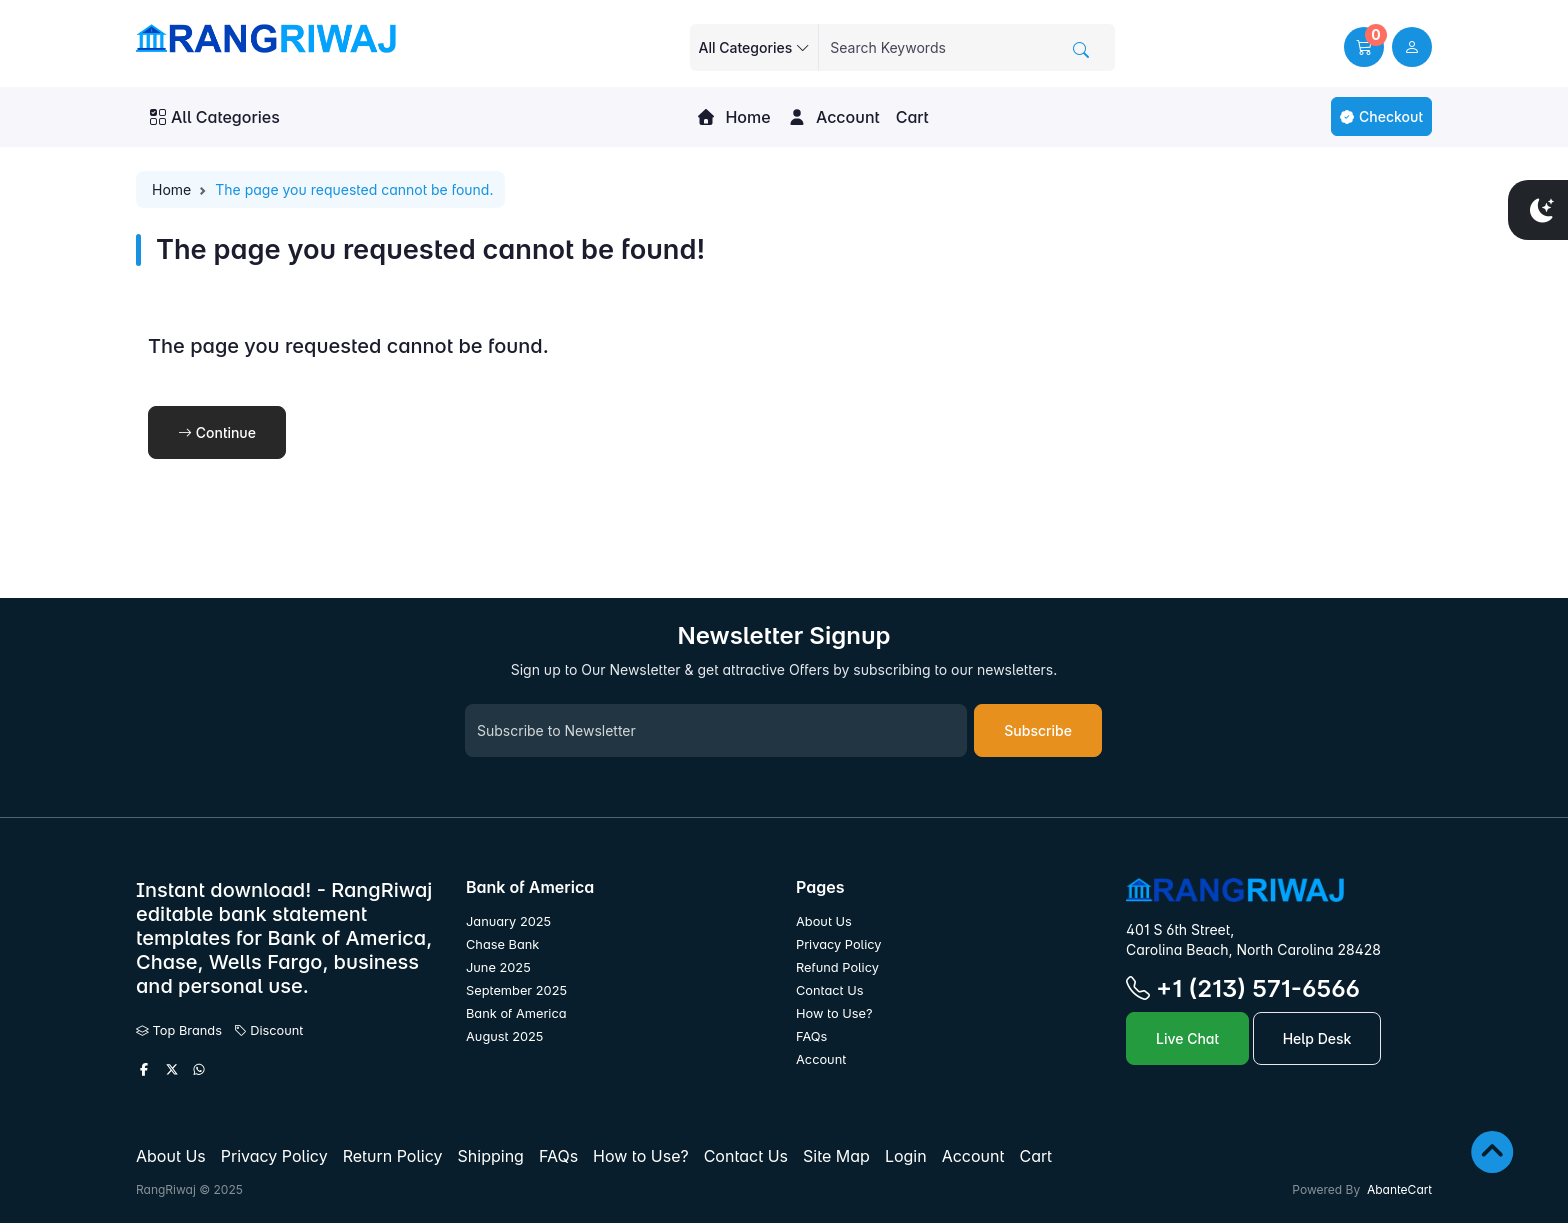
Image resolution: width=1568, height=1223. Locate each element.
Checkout (1381, 116)
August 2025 (504, 1036)
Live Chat (1187, 1038)
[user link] (1412, 47)
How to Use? (834, 1013)
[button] (1364, 47)
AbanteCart (1399, 1189)
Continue (217, 432)
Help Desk (1317, 1038)
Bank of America (516, 1013)
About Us (824, 921)
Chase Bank (502, 944)
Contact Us (829, 990)
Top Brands (179, 1030)
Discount (269, 1030)
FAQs (811, 1036)
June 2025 (498, 967)
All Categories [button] (215, 117)
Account (821, 1059)
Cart (912, 117)
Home (733, 117)
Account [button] (833, 117)
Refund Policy (837, 967)
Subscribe (1038, 730)
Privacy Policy (839, 944)
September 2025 (516, 990)
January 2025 (508, 921)
